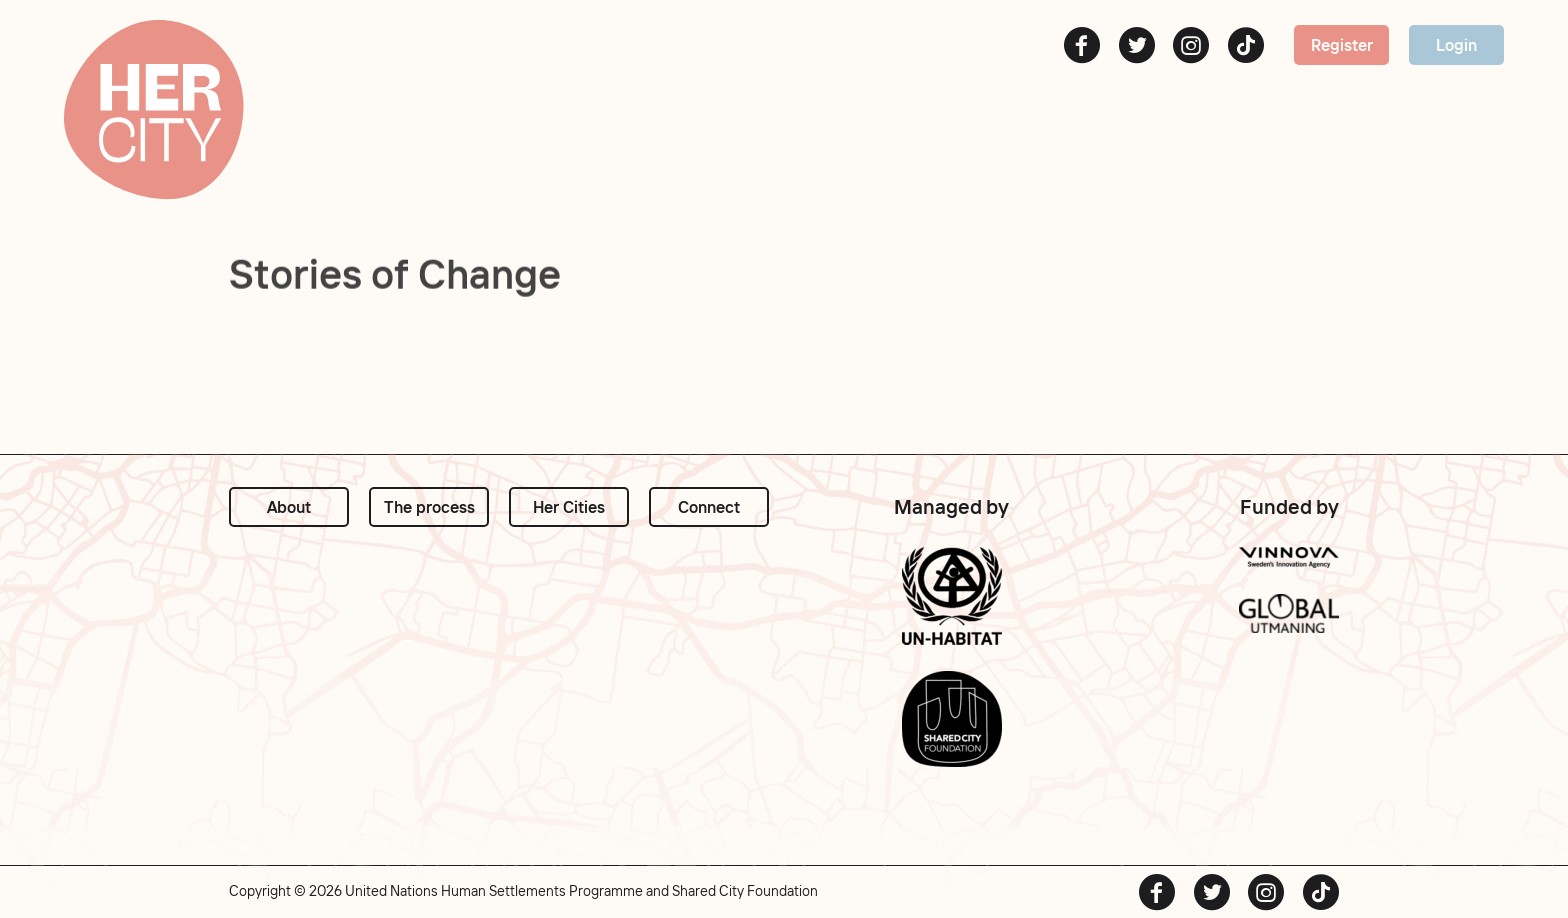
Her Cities (569, 507)
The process (429, 507)
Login (1456, 45)
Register (1342, 45)
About (289, 507)
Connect (709, 507)
